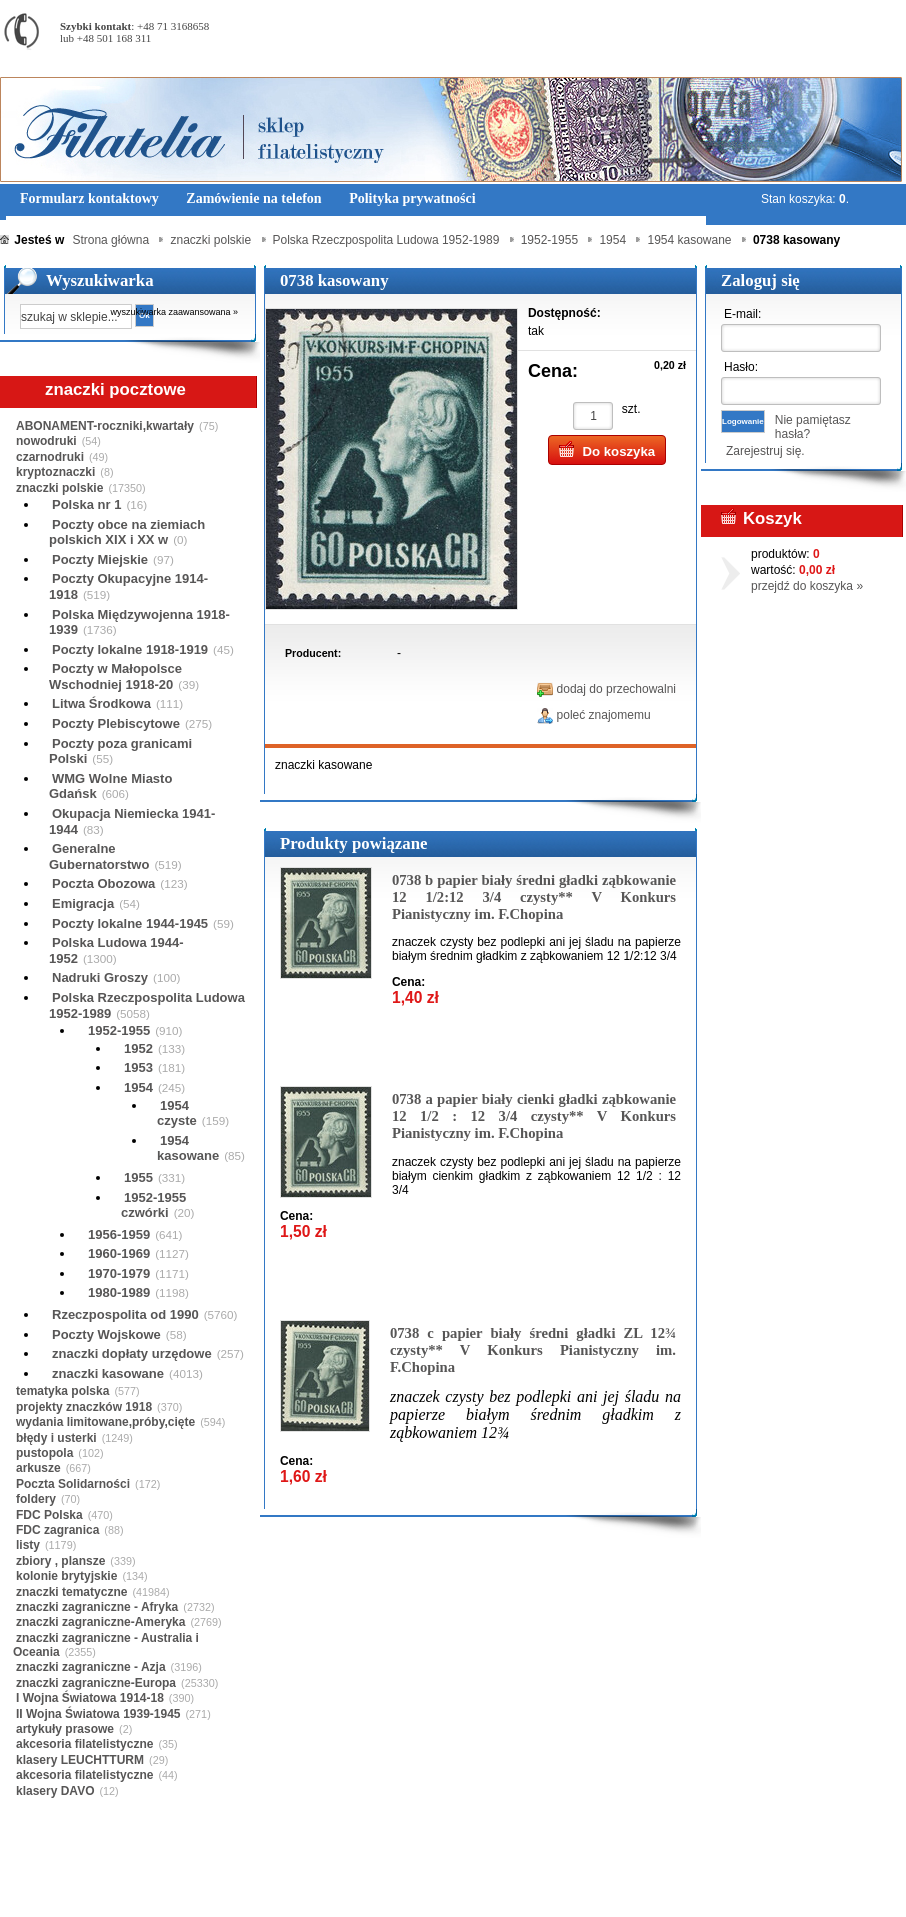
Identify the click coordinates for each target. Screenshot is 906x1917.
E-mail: (742, 314)
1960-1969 (119, 1253)
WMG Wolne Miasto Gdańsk (110, 786)
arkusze (38, 1468)
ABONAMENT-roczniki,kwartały (105, 426)
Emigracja (83, 903)
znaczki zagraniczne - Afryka (97, 1607)
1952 (138, 1048)
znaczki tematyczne (71, 1592)
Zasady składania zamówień (234, 1886)
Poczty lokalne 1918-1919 (130, 649)
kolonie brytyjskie (66, 1576)
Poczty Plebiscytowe (116, 723)
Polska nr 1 (86, 504)
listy (28, 1545)
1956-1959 (119, 1234)
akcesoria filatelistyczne (84, 1744)
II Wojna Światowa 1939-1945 (98, 1714)
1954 (138, 1087)
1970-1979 (119, 1273)
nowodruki (46, 441)
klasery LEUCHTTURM (80, 1760)
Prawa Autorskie (502, 1886)
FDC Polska (49, 1515)
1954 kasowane (188, 1148)
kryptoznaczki (55, 472)
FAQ (578, 1886)
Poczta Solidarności (73, 1484)
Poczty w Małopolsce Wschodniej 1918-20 (115, 676)
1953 (138, 1067)
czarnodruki (50, 457)
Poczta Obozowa (103, 883)
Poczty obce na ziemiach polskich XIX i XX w (127, 532)
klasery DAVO (55, 1791)
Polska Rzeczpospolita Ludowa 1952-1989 (147, 1005)
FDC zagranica (57, 1530)
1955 (138, 1177)
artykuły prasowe (65, 1729)
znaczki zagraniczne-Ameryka (100, 1622)
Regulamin (58, 1886)
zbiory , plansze (60, 1561)
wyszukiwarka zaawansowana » (175, 312)
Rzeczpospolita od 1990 (125, 1314)
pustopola (44, 1453)
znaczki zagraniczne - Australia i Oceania (106, 1645)
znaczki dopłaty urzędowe (132, 1353)
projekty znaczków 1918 (84, 1407)
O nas (123, 1886)
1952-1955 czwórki (153, 1205)
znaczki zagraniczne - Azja (91, 1667)
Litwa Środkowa (101, 703)
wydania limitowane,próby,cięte (105, 1422)
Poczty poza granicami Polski (120, 751)
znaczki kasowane (108, 1373)
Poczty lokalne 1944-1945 (130, 923)
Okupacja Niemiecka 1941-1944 (132, 821)
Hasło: (741, 367)
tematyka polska (62, 1391)
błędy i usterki (56, 1438)
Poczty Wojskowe (106, 1334)
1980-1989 (119, 1292)
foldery (36, 1499)
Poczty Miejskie (100, 559)
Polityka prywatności (384, 1886)
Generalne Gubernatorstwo (99, 856)
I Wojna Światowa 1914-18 (90, 1698)
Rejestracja (850, 9)
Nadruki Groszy (100, 977)
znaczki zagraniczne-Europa (96, 1683)
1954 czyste (177, 1113)
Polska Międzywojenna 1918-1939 (139, 622)
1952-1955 (119, 1030)
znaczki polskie (59, 488)
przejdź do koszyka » (807, 586)
